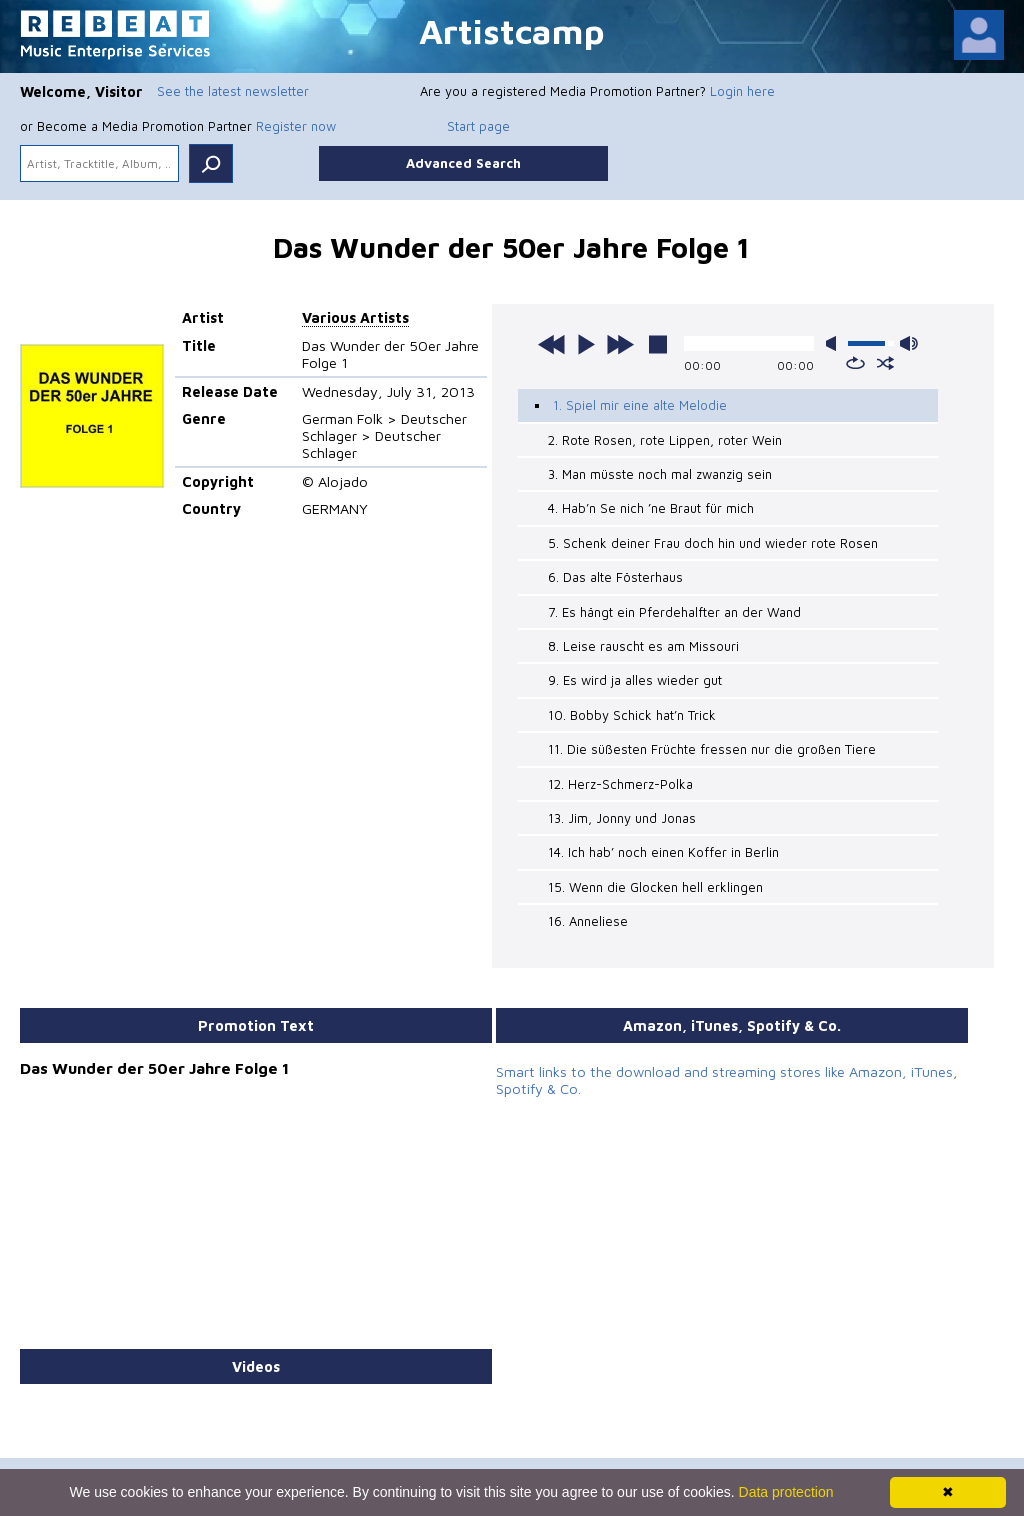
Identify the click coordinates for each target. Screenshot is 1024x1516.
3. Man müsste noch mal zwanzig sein (660, 474)
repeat (855, 363)
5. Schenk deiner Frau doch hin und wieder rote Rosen (713, 543)
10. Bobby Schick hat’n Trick (632, 715)
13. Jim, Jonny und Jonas (622, 818)
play (586, 344)
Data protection (786, 1492)
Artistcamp (512, 30)
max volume (909, 343)
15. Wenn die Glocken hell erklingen (655, 887)
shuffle (885, 363)
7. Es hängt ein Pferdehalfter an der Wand (674, 612)
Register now (296, 126)
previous (552, 344)
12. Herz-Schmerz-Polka (620, 784)
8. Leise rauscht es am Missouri (643, 646)
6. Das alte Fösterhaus (615, 577)
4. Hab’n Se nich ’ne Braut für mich (651, 508)
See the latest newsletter (233, 91)
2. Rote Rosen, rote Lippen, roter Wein (665, 440)
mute (835, 343)
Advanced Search (463, 163)
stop (658, 344)
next (620, 344)
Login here (742, 91)
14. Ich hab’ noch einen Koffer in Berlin (663, 852)
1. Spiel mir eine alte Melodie (640, 405)
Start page (478, 126)
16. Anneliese (588, 921)
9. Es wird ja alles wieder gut (635, 680)
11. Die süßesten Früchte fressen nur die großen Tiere (712, 749)
